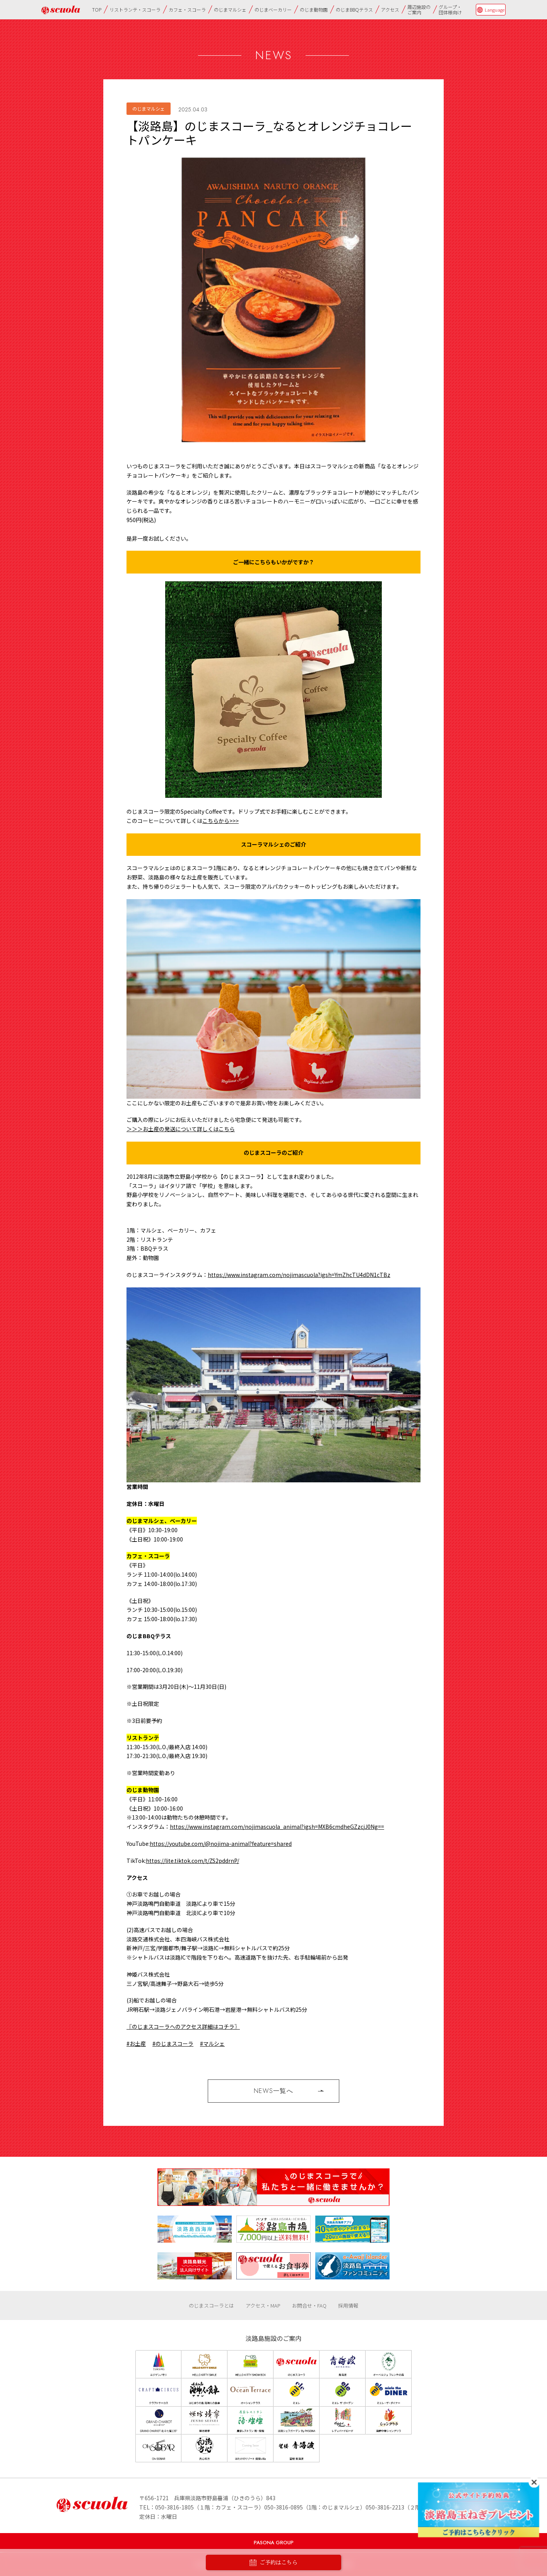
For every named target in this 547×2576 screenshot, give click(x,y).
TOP (96, 9)
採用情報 (348, 2305)
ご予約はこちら (273, 2562)
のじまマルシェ (230, 9)
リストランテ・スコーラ (135, 9)
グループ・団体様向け (450, 9)
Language (494, 10)
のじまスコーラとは (211, 2305)
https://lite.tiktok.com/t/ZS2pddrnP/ (192, 1860)
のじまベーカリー (273, 9)
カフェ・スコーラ (187, 9)
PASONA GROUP (274, 2542)
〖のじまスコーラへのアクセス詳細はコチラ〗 (183, 2026)
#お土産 (136, 2043)
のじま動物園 (314, 9)
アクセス (390, 9)
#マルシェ (212, 2043)
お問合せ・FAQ (309, 2305)
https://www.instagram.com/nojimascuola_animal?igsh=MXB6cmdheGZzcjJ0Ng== (277, 1826)
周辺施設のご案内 (419, 9)
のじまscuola (60, 10)
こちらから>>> (220, 821)
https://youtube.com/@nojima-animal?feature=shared (221, 1843)
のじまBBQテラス (354, 9)
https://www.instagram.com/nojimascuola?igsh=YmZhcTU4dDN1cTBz (299, 1275)
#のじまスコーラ (172, 2043)
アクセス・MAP (263, 2305)
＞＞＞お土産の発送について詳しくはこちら (180, 1129)
